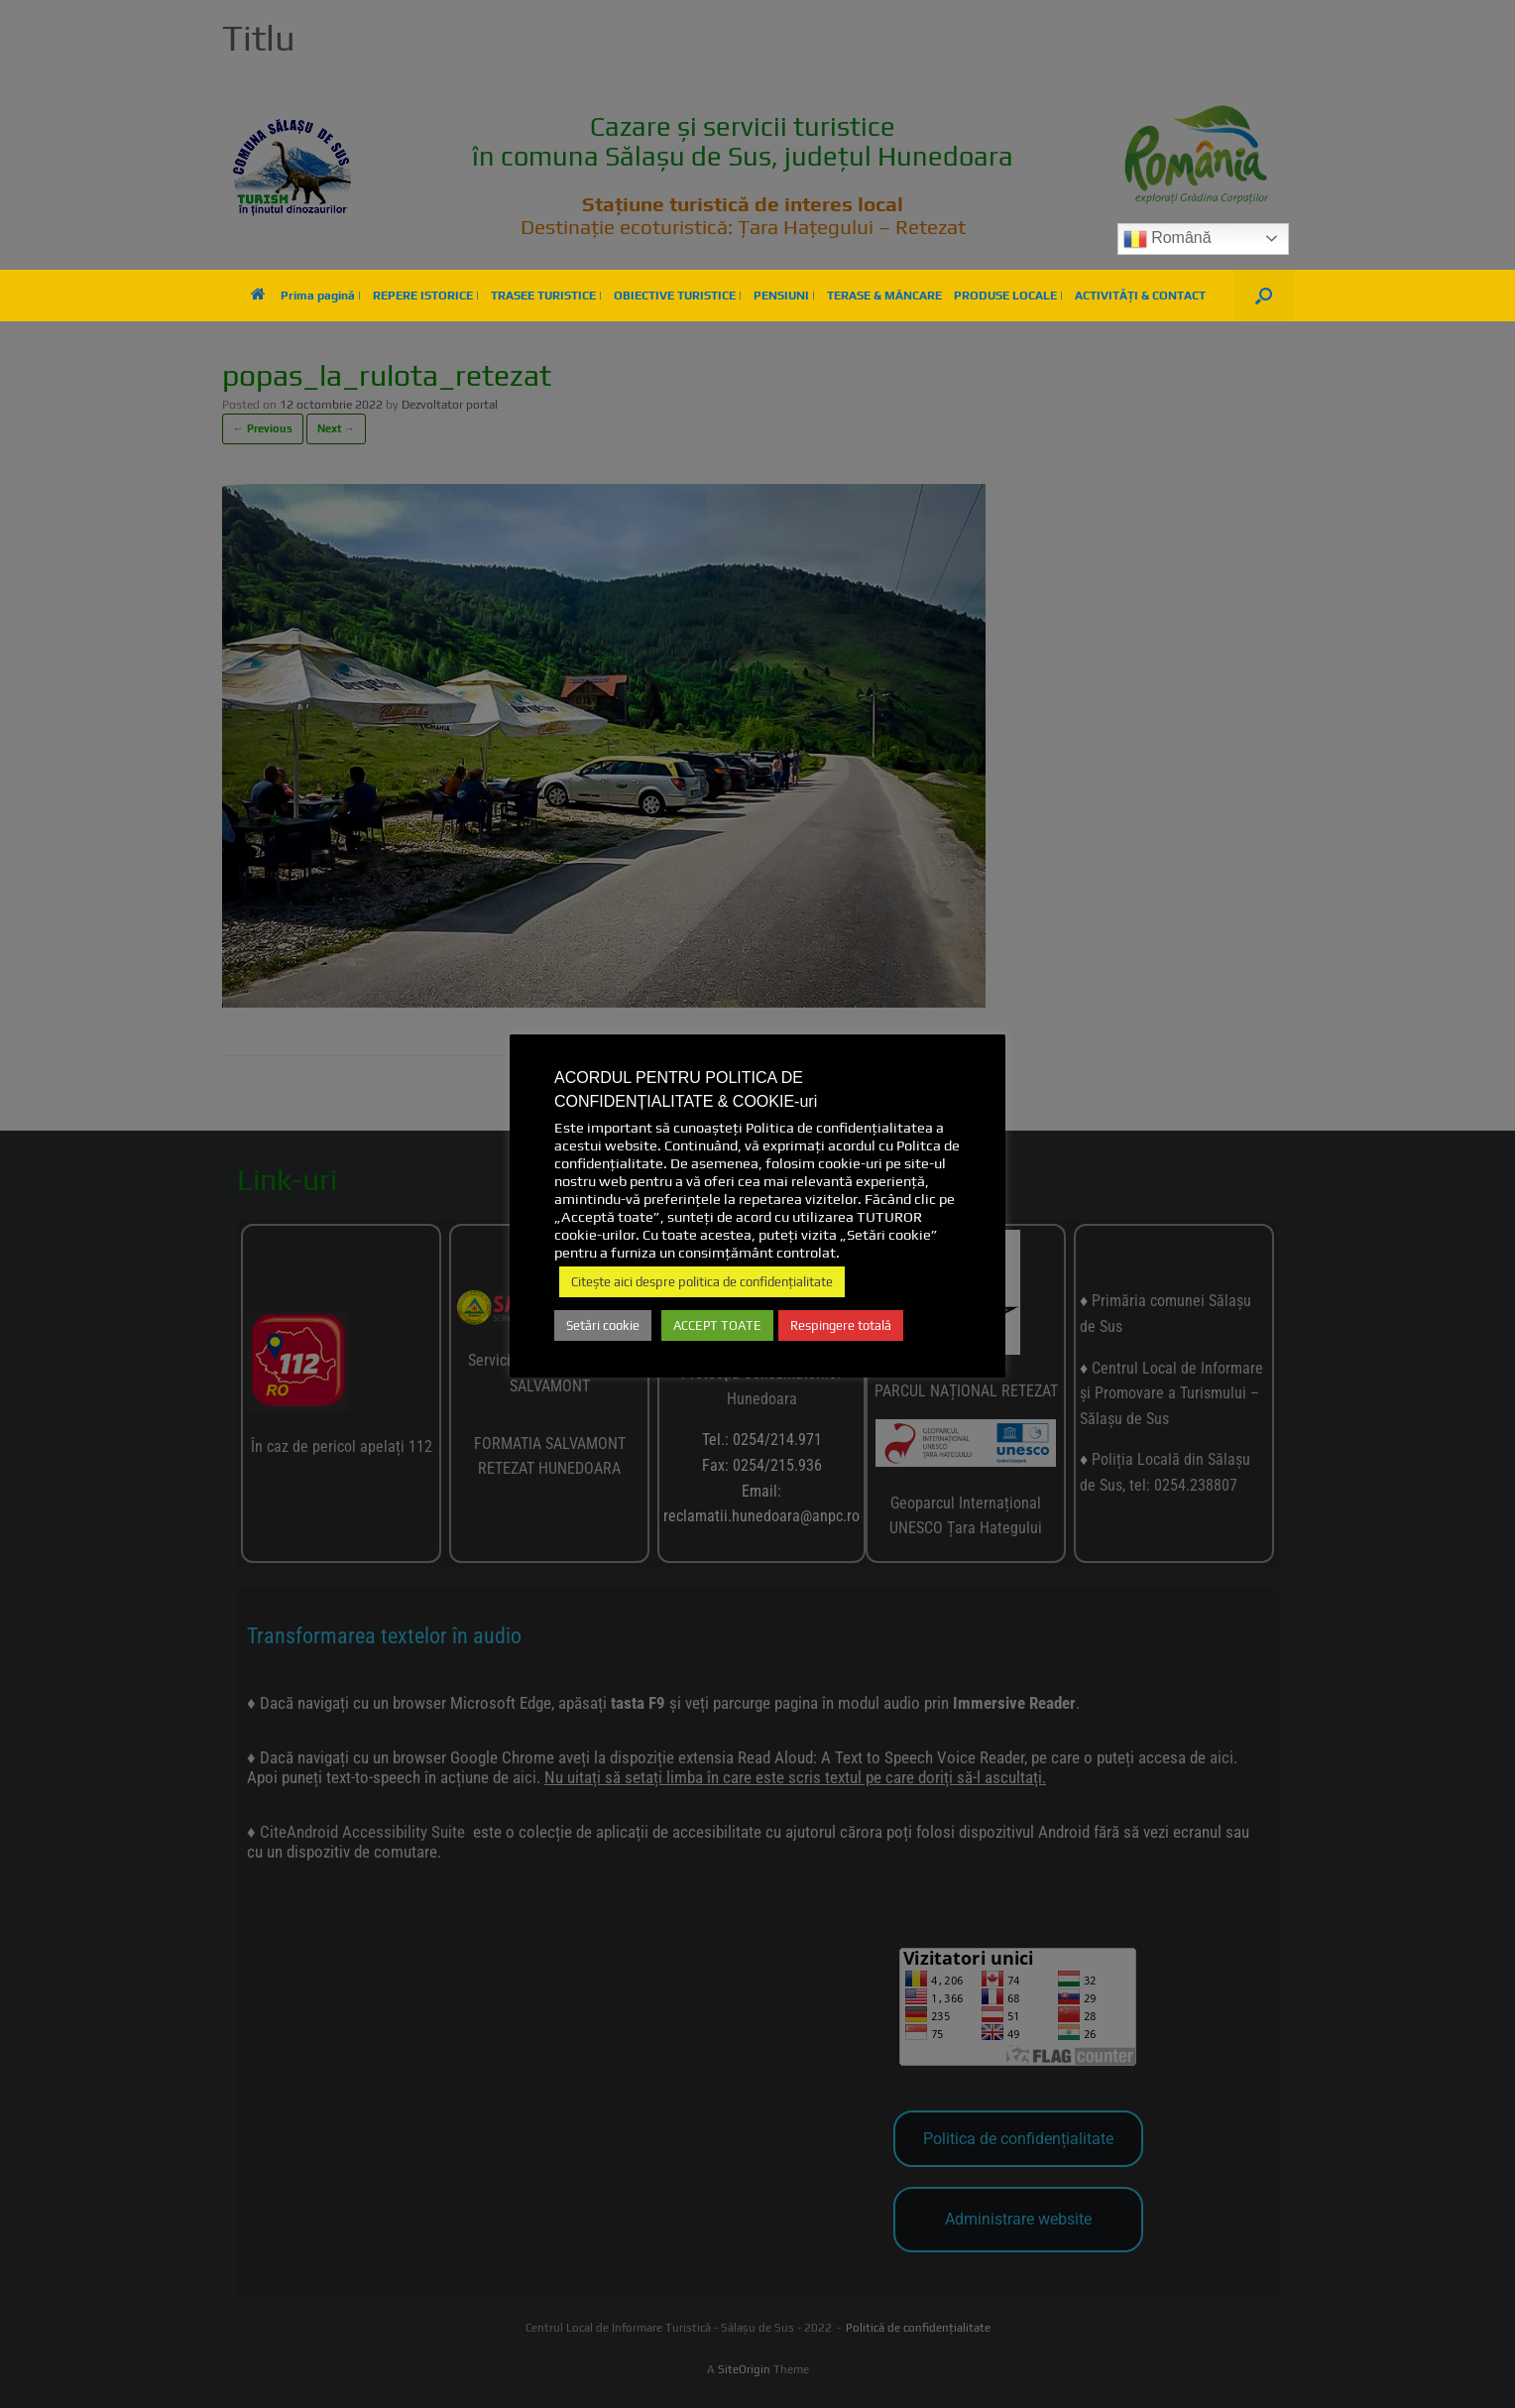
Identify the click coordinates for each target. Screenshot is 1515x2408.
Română (1167, 239)
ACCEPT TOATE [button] (717, 1325)
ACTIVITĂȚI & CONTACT (1140, 295)
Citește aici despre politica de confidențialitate (702, 1281)
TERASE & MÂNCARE (884, 295)
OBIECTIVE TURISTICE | (678, 295)
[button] (1263, 295)
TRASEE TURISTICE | (546, 295)
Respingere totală (840, 1325)
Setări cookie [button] (603, 1325)
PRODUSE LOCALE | (1008, 295)
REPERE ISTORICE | (426, 295)
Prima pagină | (306, 295)
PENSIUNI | (784, 295)
